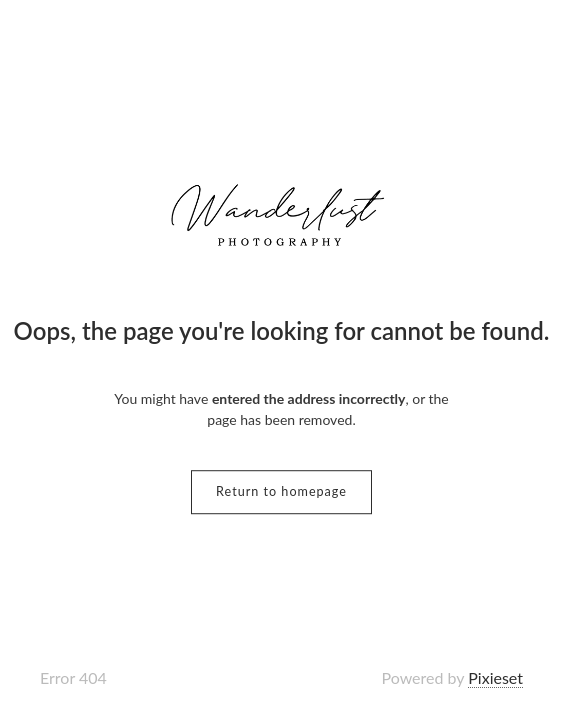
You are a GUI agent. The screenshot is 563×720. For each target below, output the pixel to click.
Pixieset (495, 677)
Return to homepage (281, 491)
